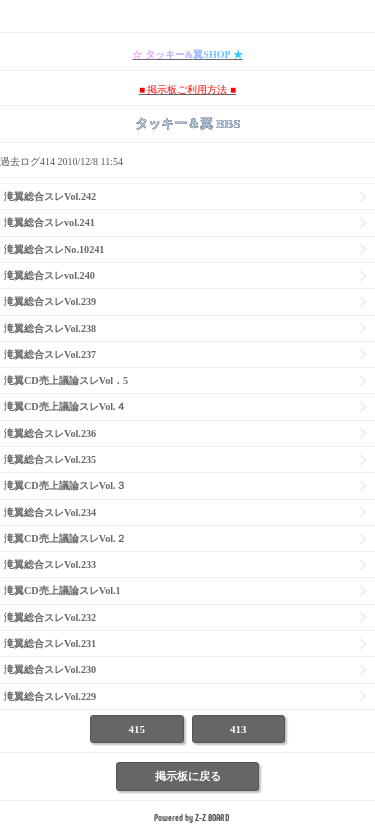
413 (238, 729)
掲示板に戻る (188, 776)
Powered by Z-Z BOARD (191, 817)
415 (137, 729)
